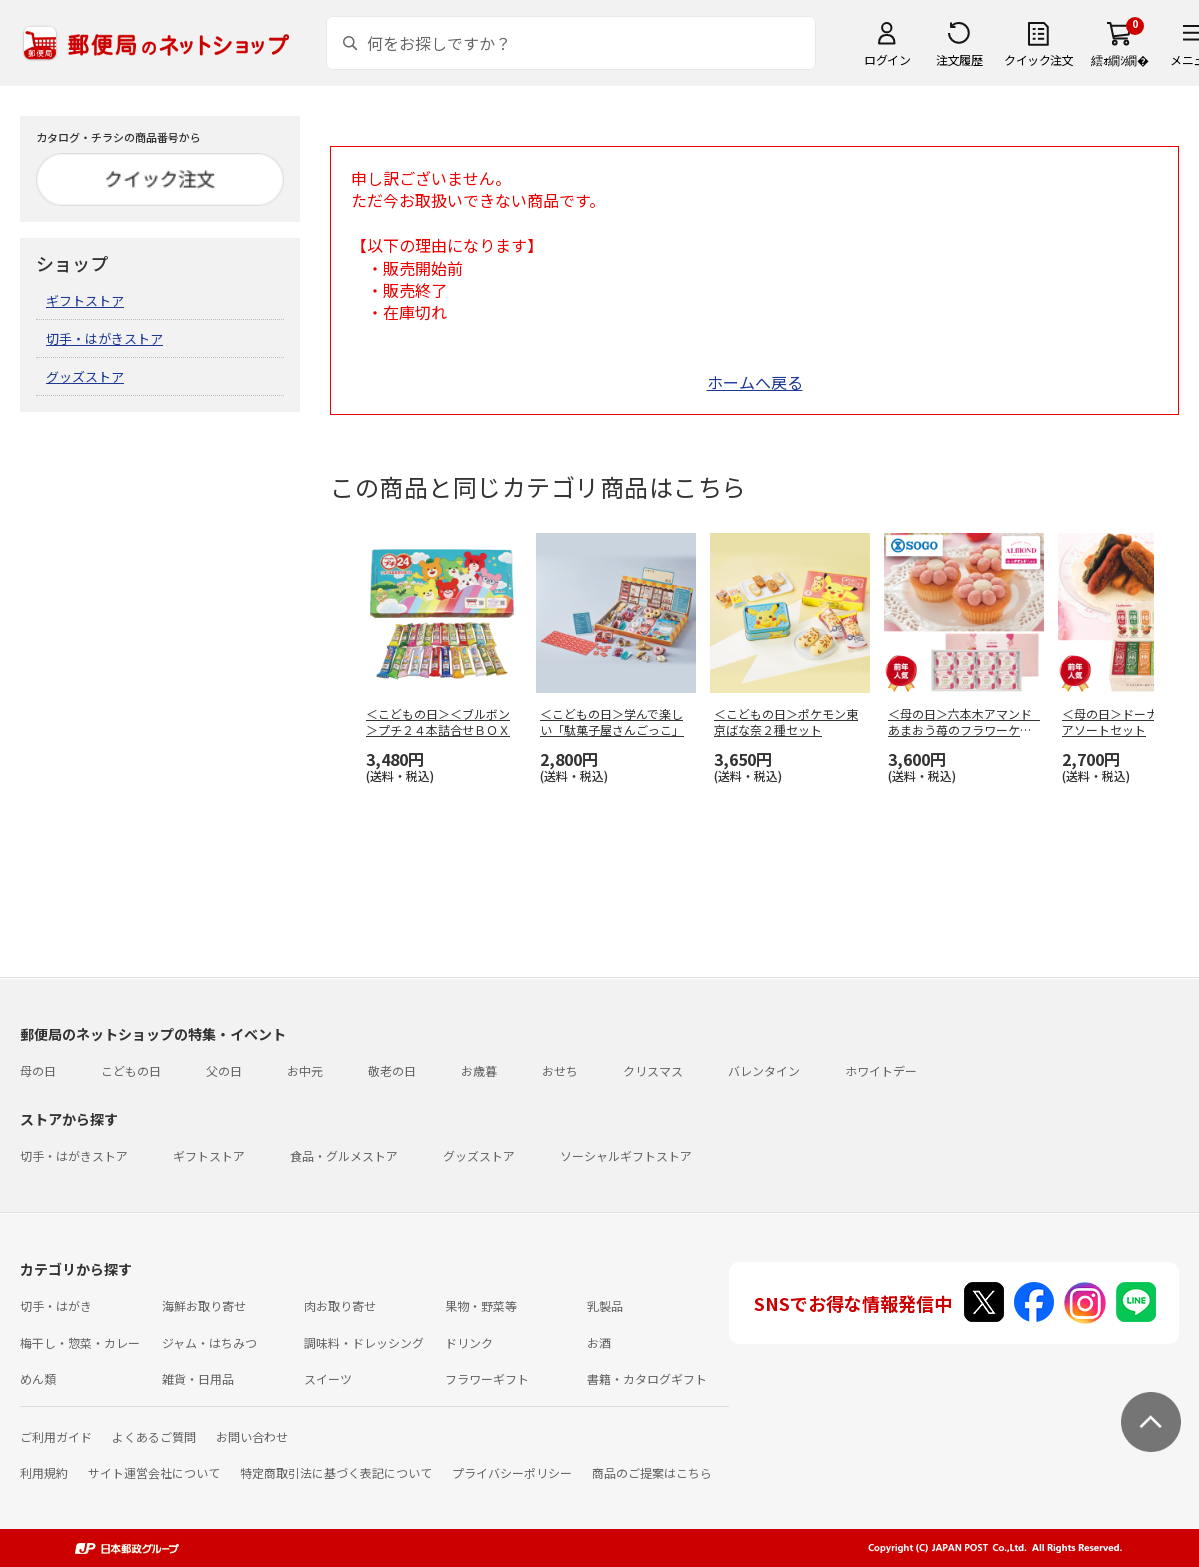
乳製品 (605, 1305)
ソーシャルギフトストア (626, 1155)
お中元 (305, 1070)
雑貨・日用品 (198, 1378)
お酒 (599, 1342)
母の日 (38, 1070)
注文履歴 (959, 59)
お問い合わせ (252, 1436)
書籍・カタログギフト (647, 1378)
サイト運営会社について (154, 1472)
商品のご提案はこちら (652, 1472)
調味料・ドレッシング (364, 1342)
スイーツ (328, 1378)
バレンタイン (764, 1070)
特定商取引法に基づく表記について (336, 1472)
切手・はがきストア (104, 338)
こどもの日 (131, 1070)
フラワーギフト (487, 1378)
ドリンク (469, 1342)
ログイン (887, 59)
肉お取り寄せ (340, 1305)
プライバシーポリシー (512, 1472)
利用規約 (44, 1472)
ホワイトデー (881, 1070)
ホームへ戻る (755, 382)
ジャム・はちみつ (209, 1342)
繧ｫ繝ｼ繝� (1119, 59)
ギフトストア (85, 300)
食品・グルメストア (344, 1155)
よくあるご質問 (154, 1436)
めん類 (38, 1378)
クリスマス (653, 1070)
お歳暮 (479, 1070)
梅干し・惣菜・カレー (80, 1342)
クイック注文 (1038, 59)
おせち (560, 1070)
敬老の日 (392, 1070)
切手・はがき (56, 1305)
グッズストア (85, 376)
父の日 (224, 1070)
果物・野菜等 (481, 1305)
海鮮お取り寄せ (204, 1305)
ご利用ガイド (56, 1436)
